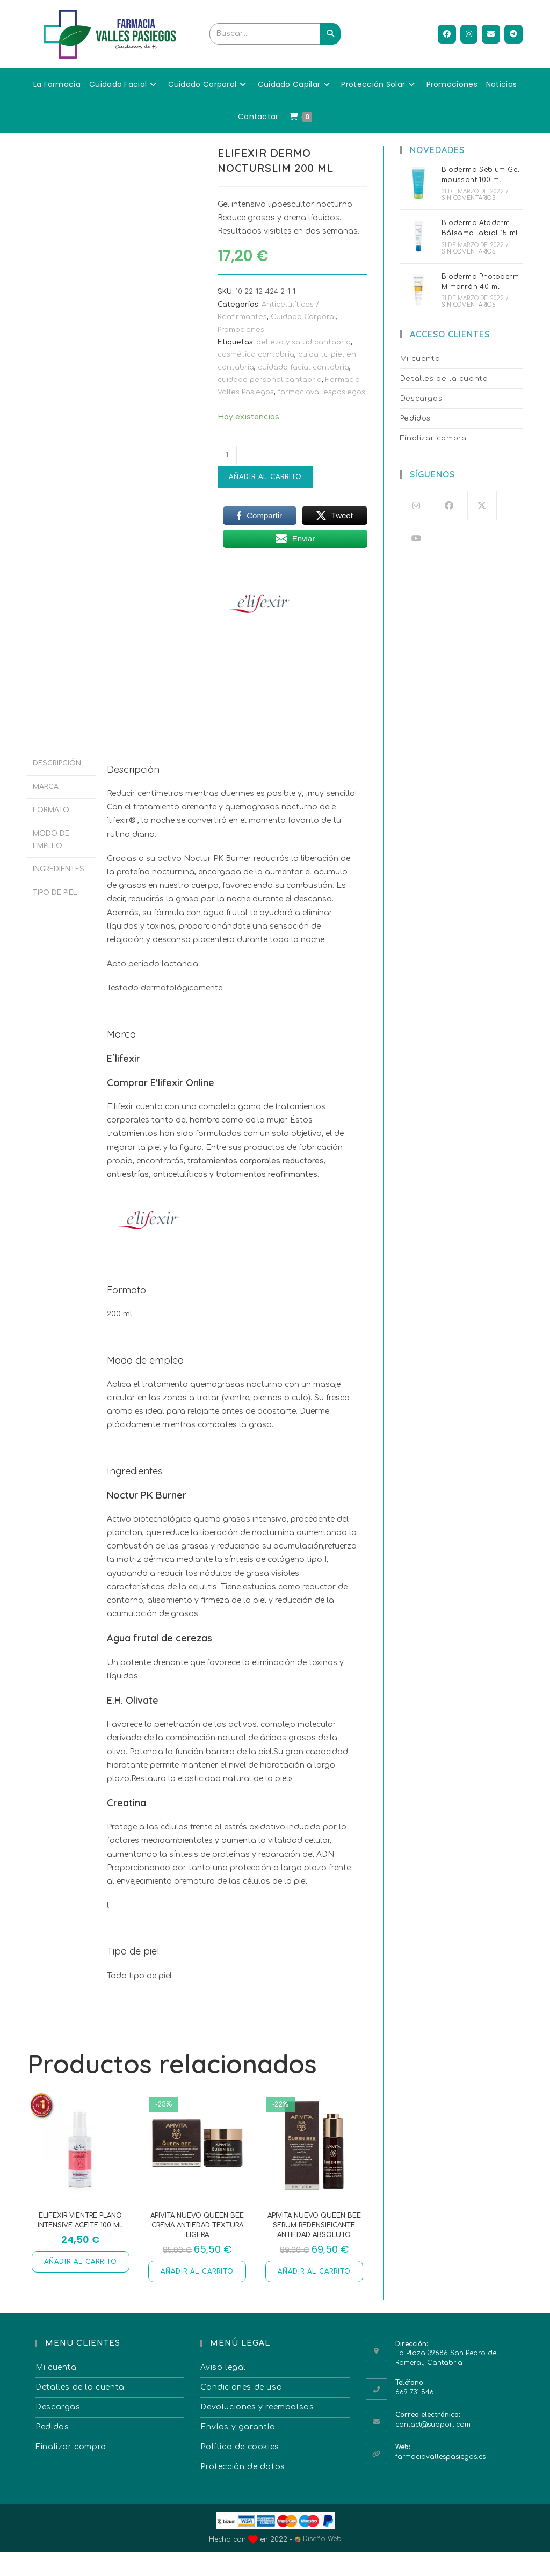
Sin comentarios (469, 198)
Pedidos (415, 418)
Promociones (241, 330)
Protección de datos (242, 2467)
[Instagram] (416, 505)
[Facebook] (449, 505)
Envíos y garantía (237, 2427)
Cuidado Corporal (303, 317)
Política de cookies (239, 2447)
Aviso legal (223, 2367)
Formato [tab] (51, 807)
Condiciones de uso (241, 2387)
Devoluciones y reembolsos (257, 2407)
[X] (482, 505)
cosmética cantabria (256, 354)
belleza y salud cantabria (303, 342)
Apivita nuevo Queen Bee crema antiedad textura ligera (197, 2225)
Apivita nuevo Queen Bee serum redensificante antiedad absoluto (314, 2225)
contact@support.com (433, 2424)
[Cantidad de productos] (227, 455)
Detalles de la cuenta (444, 378)
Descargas (421, 398)
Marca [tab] (46, 785)
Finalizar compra (433, 438)
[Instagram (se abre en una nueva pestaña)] (468, 34)
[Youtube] (416, 538)
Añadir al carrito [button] (80, 2262)
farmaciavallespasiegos (321, 392)
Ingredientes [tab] (58, 864)
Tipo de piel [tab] (55, 887)
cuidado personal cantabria (270, 379)
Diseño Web (318, 2539)
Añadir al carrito (265, 477)
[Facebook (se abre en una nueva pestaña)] (447, 34)
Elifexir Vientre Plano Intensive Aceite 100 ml (80, 2220)
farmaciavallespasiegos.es (440, 2457)
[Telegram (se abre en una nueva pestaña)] (513, 34)
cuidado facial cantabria (303, 367)
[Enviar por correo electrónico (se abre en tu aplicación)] (491, 34)
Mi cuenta (420, 359)
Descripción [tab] (57, 762)
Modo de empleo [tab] (51, 836)
